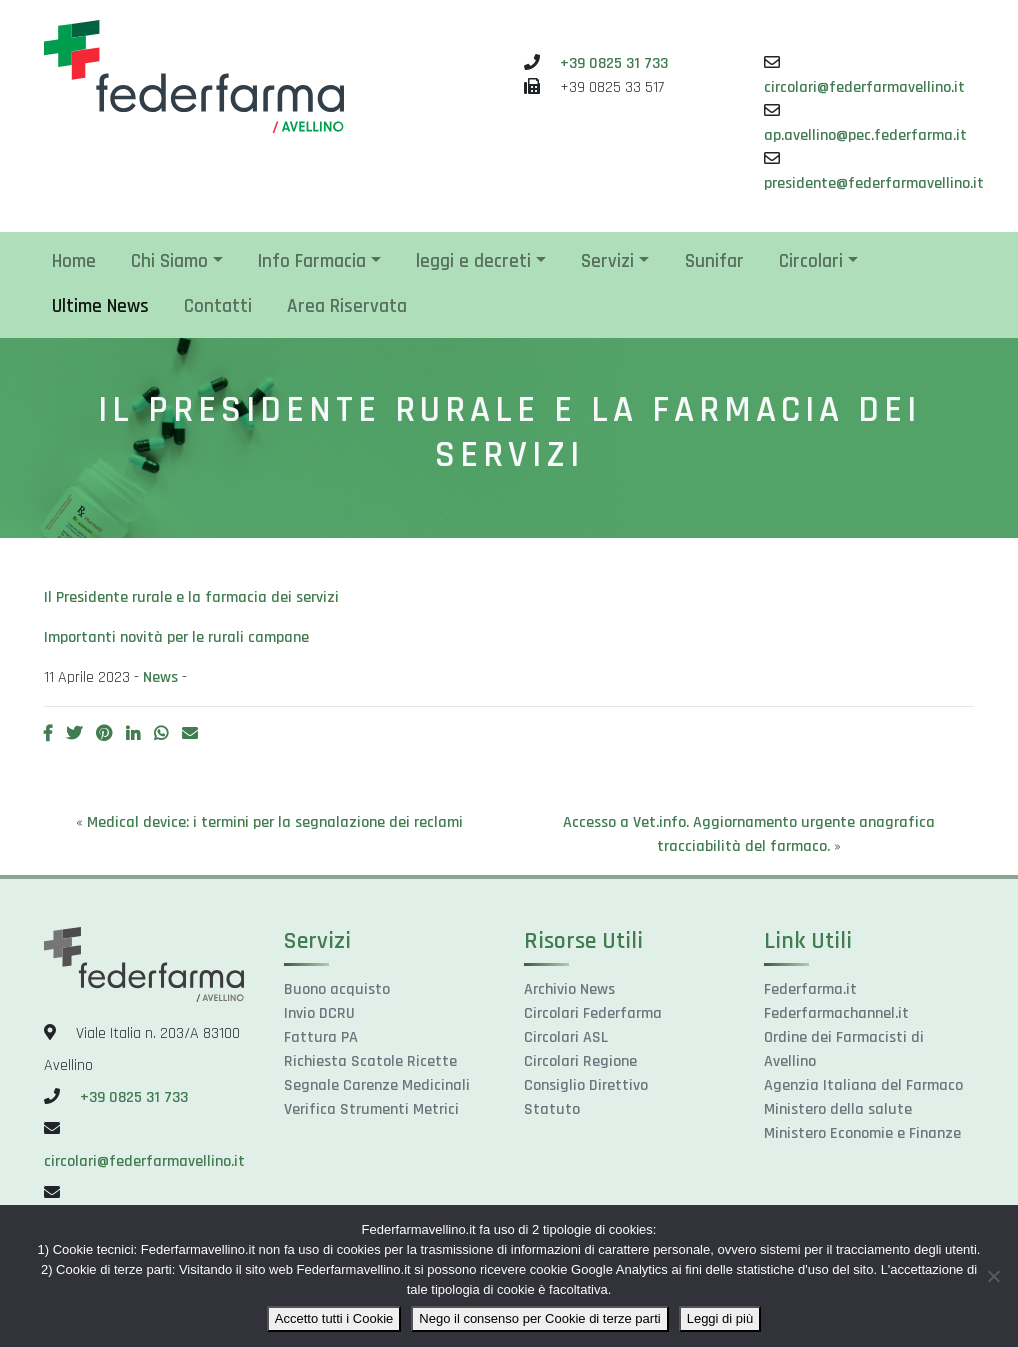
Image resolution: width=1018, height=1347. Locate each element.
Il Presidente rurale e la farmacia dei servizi (191, 597)
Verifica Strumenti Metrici (371, 1109)
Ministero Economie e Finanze (862, 1133)
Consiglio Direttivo (586, 1085)
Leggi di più (720, 1318)
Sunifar (714, 261)
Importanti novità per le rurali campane (176, 637)
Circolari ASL (566, 1037)
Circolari (811, 261)
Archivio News (569, 989)
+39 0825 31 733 (614, 63)
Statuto (552, 1109)
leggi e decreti (473, 261)
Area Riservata (347, 306)
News (160, 677)
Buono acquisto (337, 989)
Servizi (607, 261)
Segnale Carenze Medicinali (377, 1085)
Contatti (218, 306)
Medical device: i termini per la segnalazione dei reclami (275, 822)
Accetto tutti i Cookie (334, 1318)
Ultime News (100, 306)
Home (74, 261)
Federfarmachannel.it (836, 1013)
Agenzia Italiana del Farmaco (863, 1085)
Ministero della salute (838, 1109)
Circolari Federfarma (593, 1013)
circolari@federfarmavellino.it (864, 87)
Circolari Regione (580, 1061)
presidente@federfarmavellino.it (874, 183)
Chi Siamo (169, 261)
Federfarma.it (810, 989)
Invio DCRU (319, 1013)
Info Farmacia (312, 261)
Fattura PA (321, 1037)
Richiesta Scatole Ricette (370, 1061)
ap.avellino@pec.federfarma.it (865, 135)
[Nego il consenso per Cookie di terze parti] (993, 1276)
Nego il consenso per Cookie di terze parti (539, 1318)
